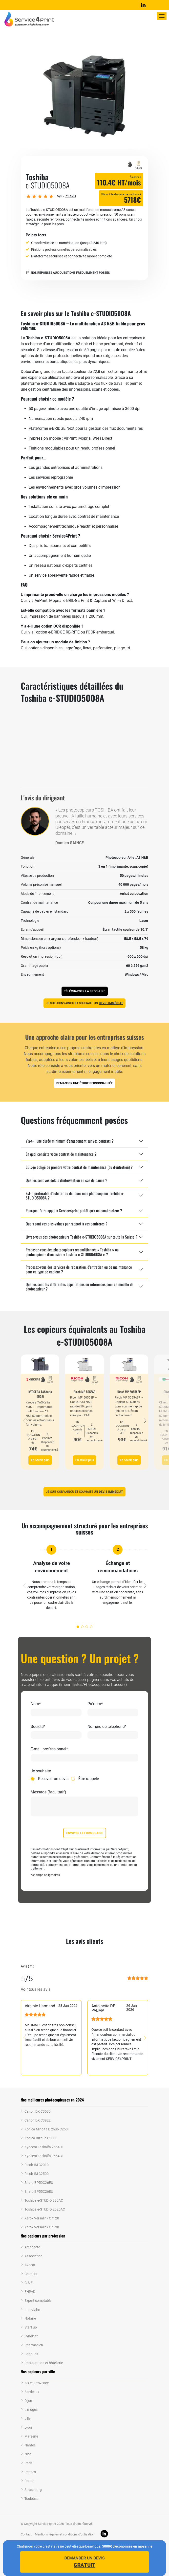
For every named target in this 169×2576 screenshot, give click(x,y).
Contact (26, 2534)
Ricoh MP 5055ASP (129, 1391)
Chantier (31, 2274)
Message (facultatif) (48, 1792)
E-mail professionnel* (49, 1749)
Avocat (29, 2265)
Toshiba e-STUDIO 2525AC (44, 2209)
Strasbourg (33, 2490)
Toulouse (31, 2499)
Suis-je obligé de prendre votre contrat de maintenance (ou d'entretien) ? (79, 1167)
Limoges (31, 2410)
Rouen (29, 2481)
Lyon (28, 2427)
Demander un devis (84, 2561)
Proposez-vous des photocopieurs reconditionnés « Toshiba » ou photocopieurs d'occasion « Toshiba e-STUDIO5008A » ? (72, 1252)
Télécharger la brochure (84, 991)
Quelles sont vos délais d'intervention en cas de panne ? (66, 1180)
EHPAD (29, 2292)
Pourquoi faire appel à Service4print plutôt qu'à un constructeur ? (74, 1211)
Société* (38, 1726)
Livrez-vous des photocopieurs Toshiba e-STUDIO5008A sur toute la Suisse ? (81, 1237)
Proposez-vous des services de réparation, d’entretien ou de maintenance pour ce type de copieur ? (79, 1269)
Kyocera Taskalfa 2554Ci (43, 2147)
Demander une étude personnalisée (84, 1083)
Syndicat (31, 2336)
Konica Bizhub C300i (40, 2138)
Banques (31, 2354)
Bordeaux (31, 2392)
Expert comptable (37, 2301)
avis (70, 196)
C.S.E (28, 2283)
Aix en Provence (36, 2383)
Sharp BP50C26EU (38, 2183)
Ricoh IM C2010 (36, 2165)
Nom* (36, 1704)
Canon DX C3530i (37, 2111)
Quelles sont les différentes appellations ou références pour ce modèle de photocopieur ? (79, 1286)
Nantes (30, 2445)
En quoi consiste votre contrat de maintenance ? (61, 1154)
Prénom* (95, 1704)
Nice (27, 2454)
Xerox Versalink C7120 (41, 2218)
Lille (27, 2418)
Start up (30, 2327)
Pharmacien (33, 2345)
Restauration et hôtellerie (43, 2363)
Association (33, 2256)
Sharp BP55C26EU (38, 2191)
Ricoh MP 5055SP (84, 1391)
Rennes (30, 2472)
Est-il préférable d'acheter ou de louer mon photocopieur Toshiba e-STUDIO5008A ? (75, 1195)
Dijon (28, 2401)
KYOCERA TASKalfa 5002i (40, 1394)
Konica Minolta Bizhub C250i (46, 2129)
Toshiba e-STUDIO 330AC (43, 2200)
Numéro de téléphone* (106, 1726)
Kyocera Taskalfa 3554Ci (43, 2156)
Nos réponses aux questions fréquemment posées (68, 272)
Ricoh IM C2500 (36, 2174)
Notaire (30, 2318)
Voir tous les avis (35, 1989)
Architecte (32, 2247)
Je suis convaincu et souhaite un (84, 1003)
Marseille (31, 2436)
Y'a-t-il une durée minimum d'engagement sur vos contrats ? (70, 1141)
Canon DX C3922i (37, 2120)
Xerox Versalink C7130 (41, 2227)
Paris (28, 2463)
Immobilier (32, 2309)
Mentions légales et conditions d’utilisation (64, 2534)
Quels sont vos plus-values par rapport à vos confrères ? (66, 1224)
